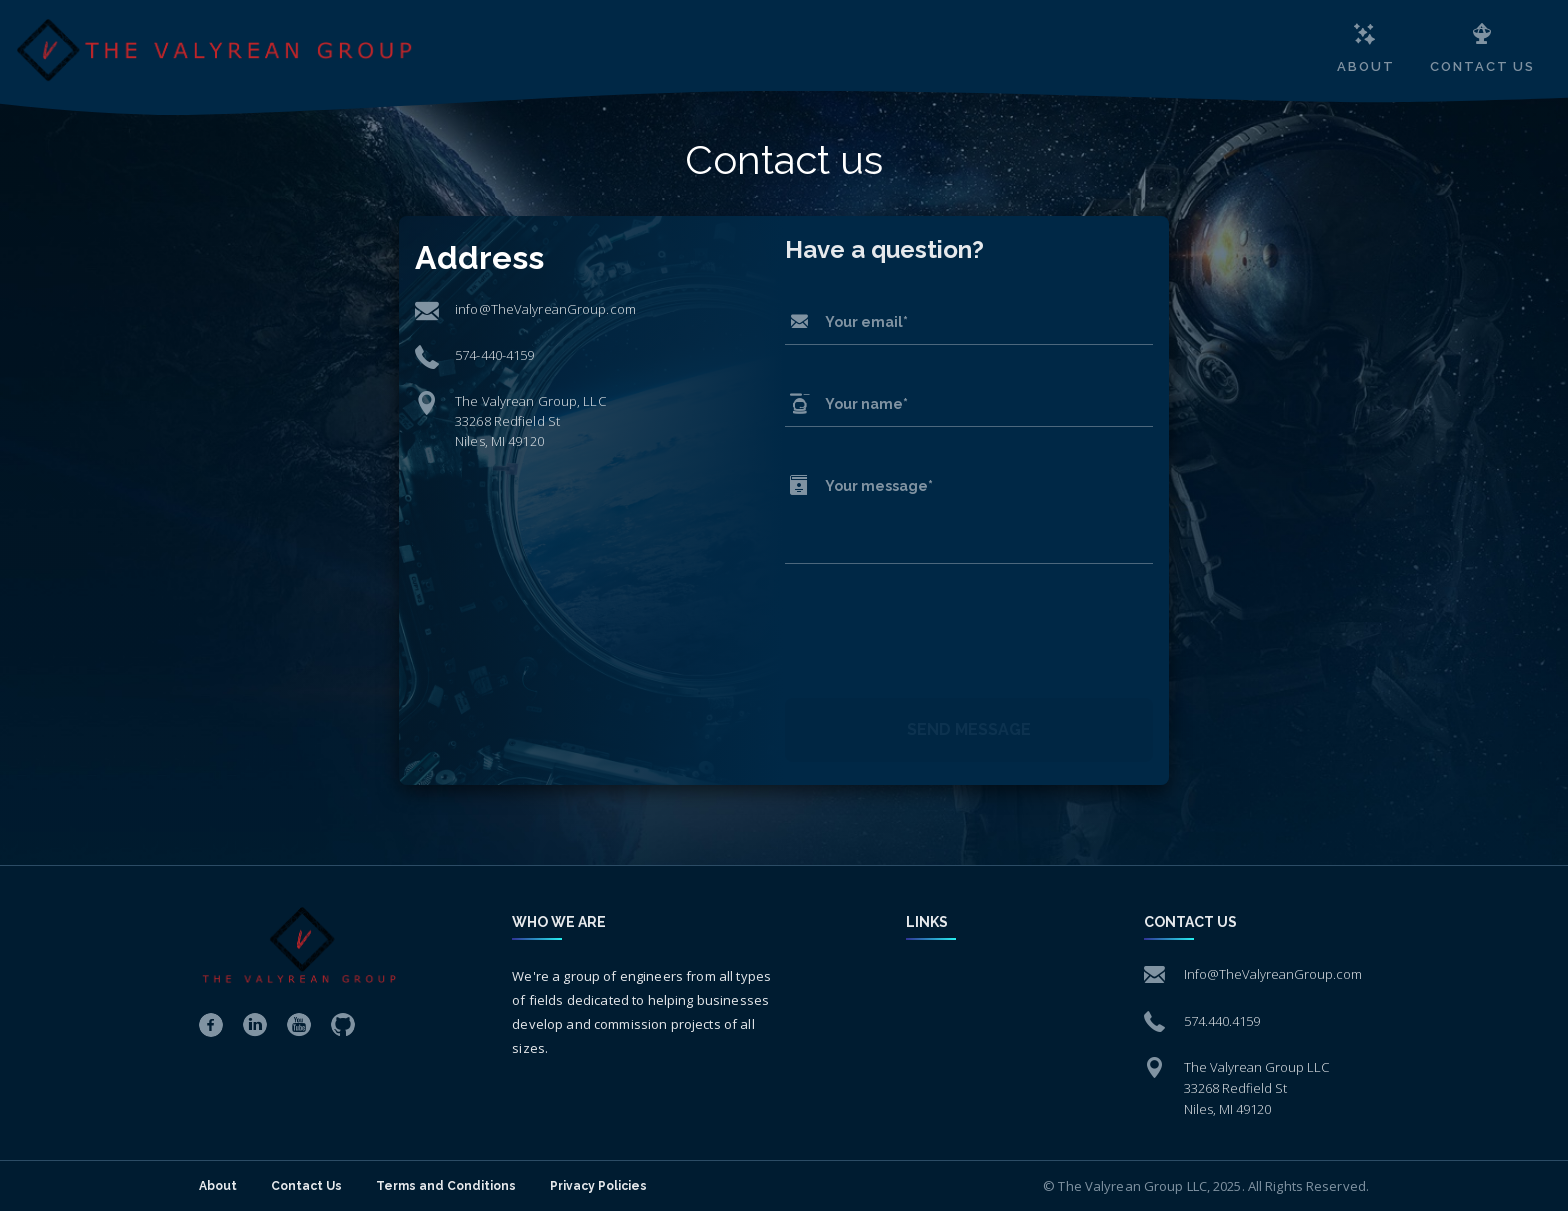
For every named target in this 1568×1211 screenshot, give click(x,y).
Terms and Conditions (446, 1186)
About (218, 1186)
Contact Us (306, 1186)
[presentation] (937, 637)
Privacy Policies (598, 1186)
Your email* (866, 322)
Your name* (866, 404)
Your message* (879, 486)
